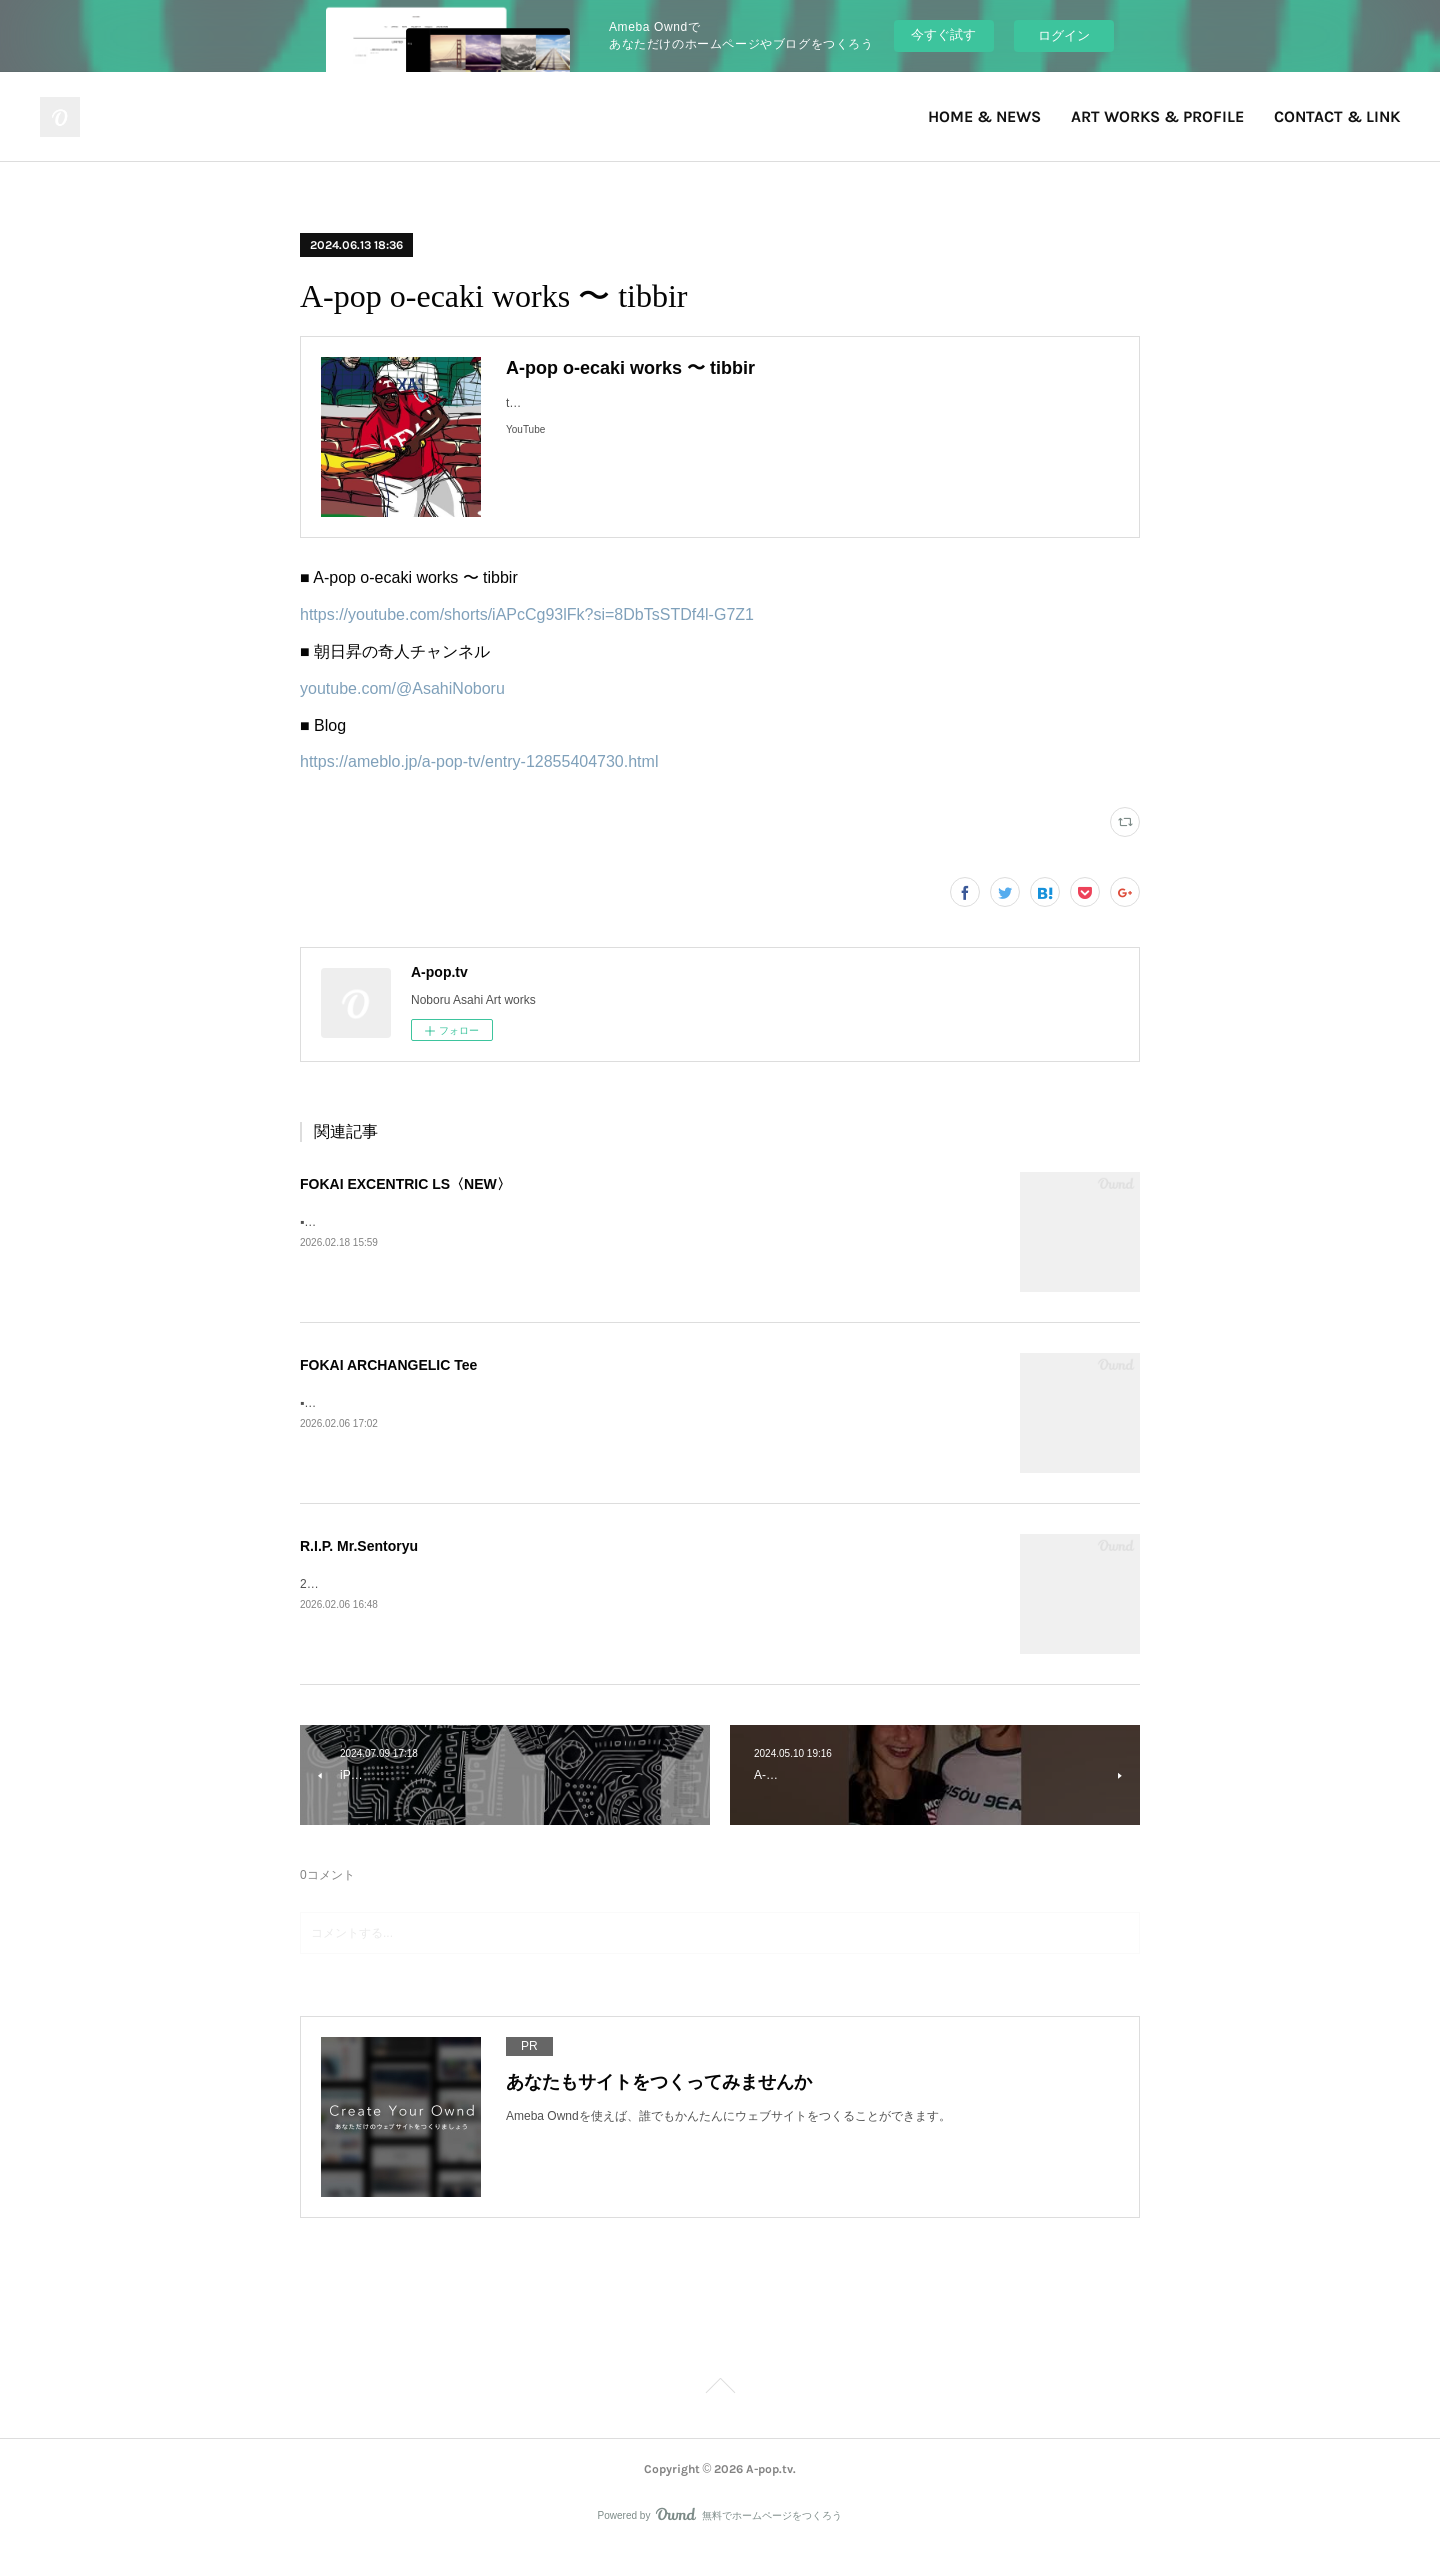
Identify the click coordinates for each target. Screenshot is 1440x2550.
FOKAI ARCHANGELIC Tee (388, 1365)
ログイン (1064, 35)
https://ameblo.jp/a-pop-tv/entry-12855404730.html (479, 761)
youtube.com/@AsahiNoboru (402, 688)
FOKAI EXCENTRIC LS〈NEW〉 (405, 1184)
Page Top (720, 2389)
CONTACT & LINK (1337, 116)
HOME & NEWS (984, 116)
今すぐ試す (943, 34)
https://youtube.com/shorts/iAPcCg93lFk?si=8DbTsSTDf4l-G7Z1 (527, 614)
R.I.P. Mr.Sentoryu (359, 1546)
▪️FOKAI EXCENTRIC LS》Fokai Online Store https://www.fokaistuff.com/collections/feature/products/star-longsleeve (609, 1222)
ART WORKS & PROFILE (1157, 116)
